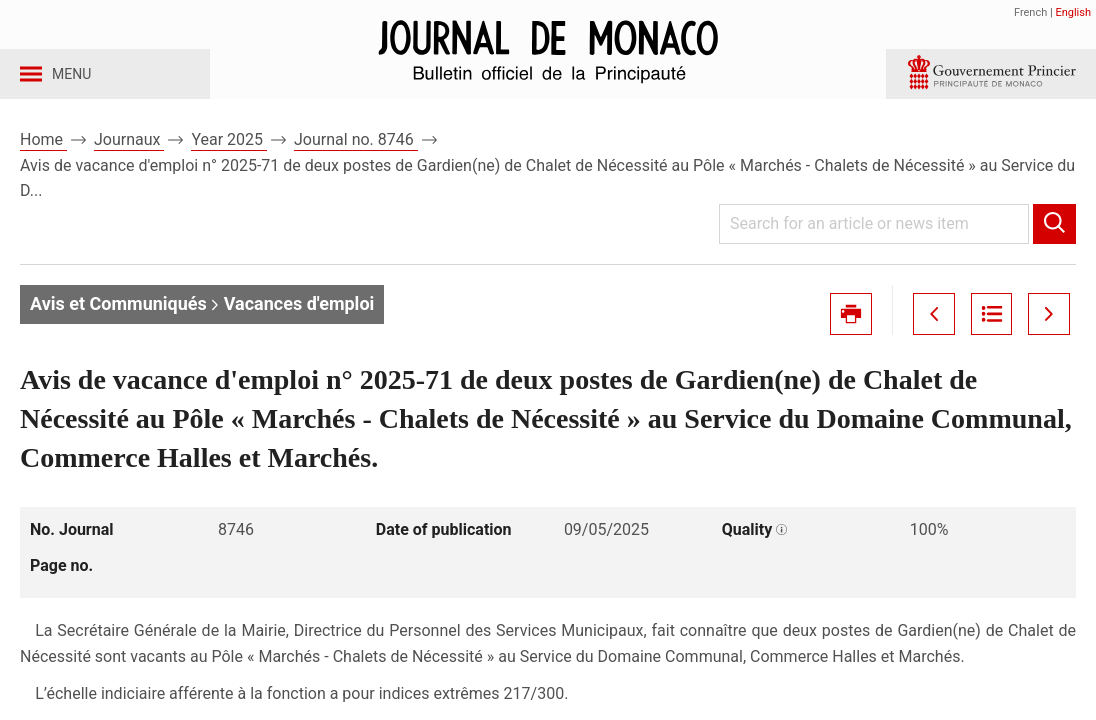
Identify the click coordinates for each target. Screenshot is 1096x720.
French (1030, 12)
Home (43, 158)
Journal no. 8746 (356, 158)
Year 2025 (229, 158)
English (1073, 12)
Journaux (129, 158)
